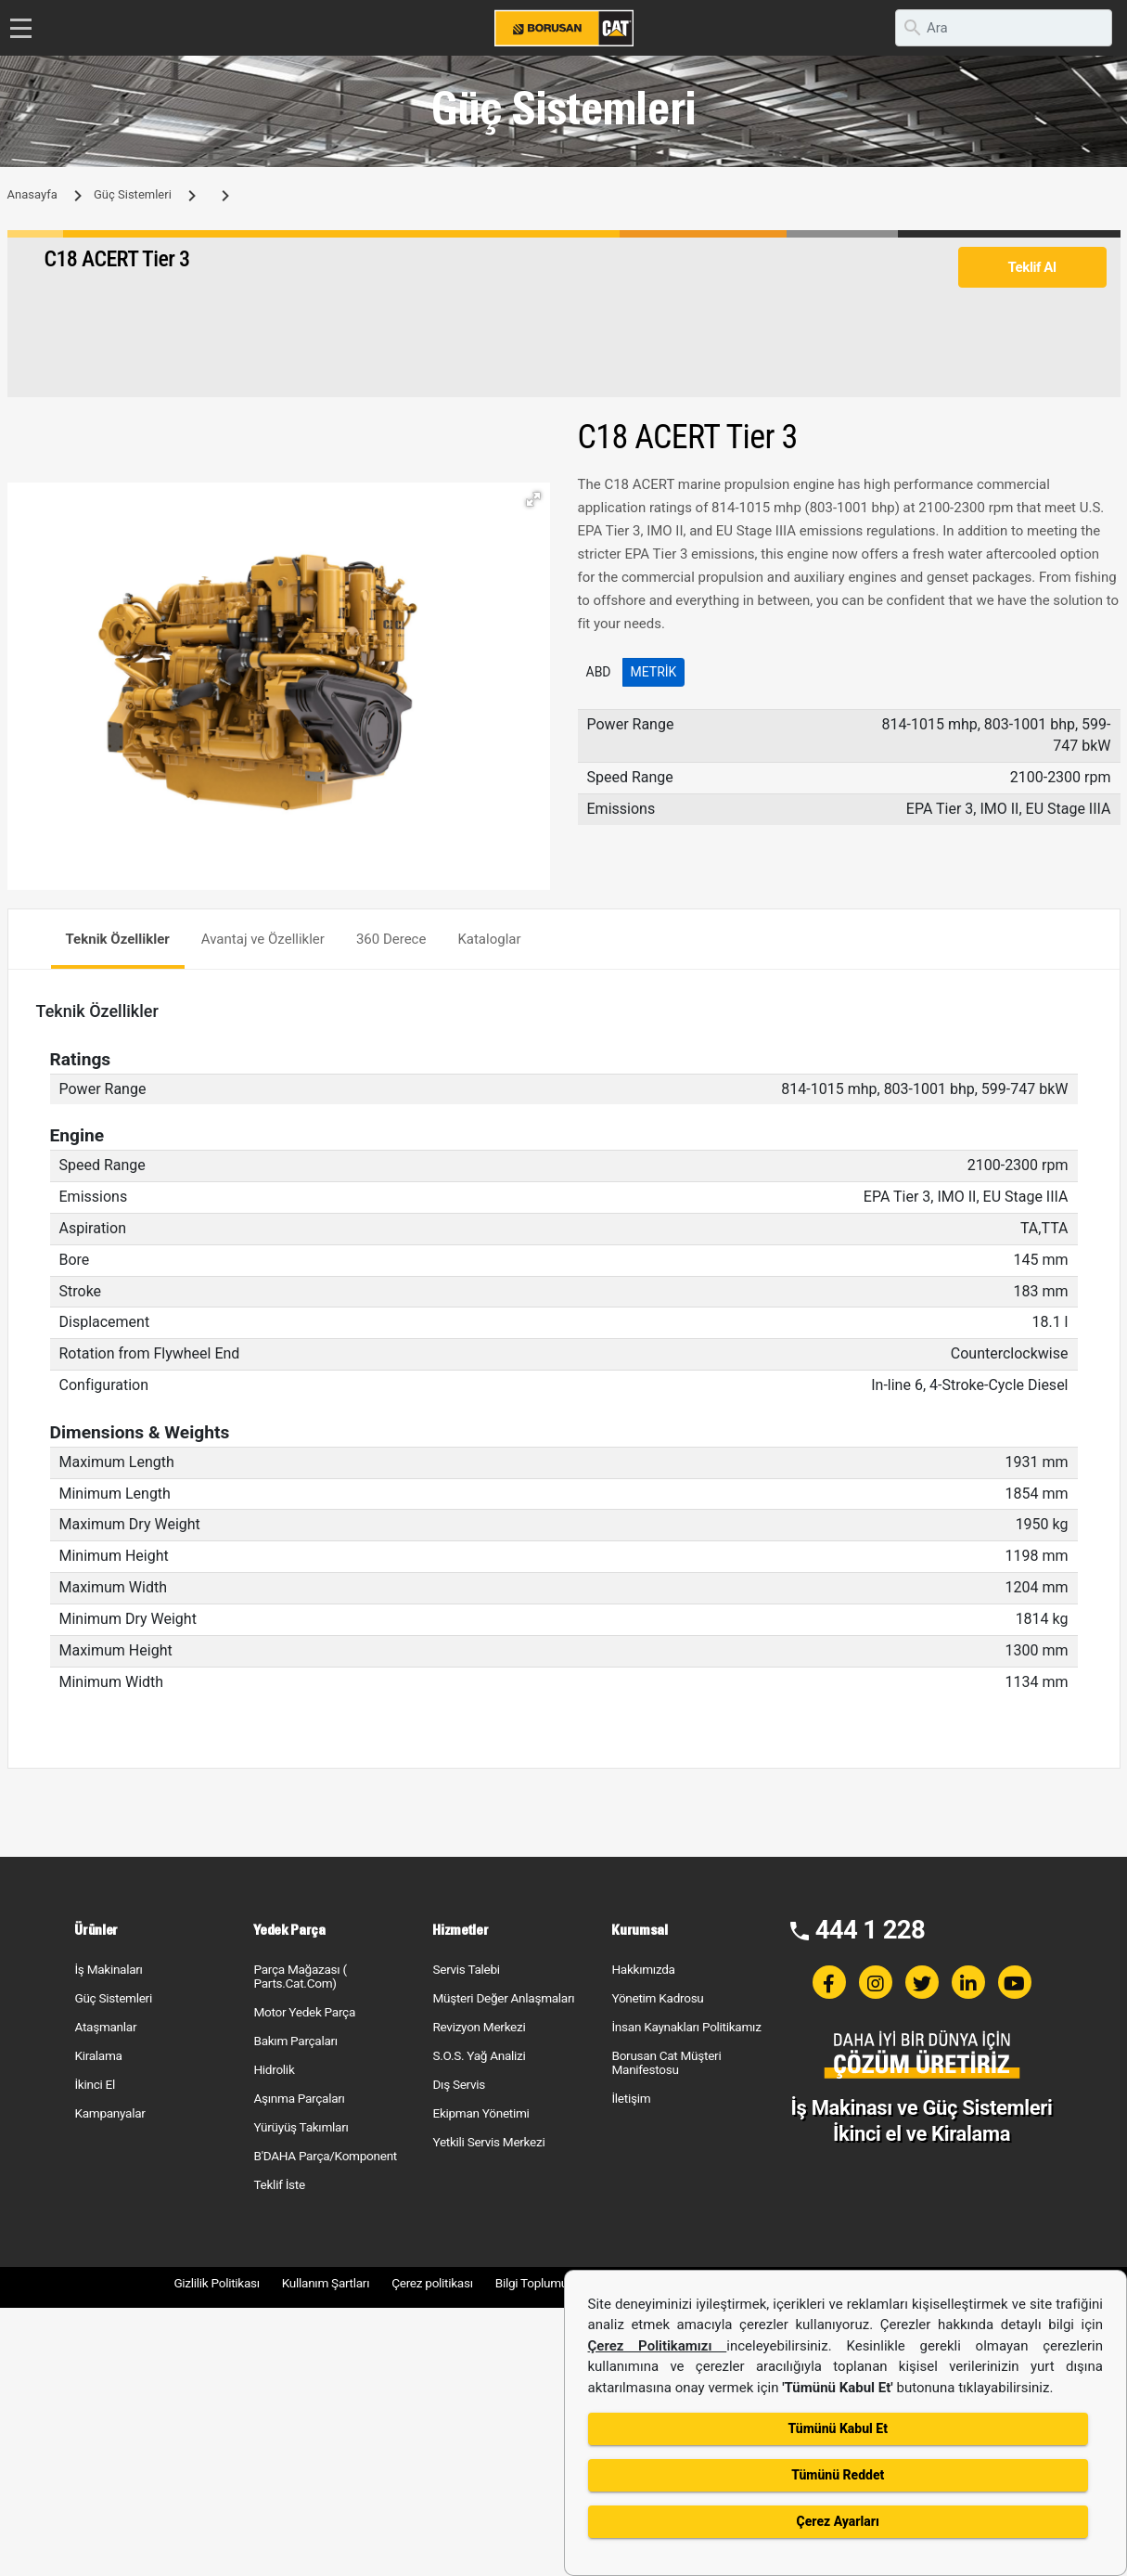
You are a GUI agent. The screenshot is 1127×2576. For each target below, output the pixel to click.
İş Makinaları (108, 1969)
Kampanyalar (109, 2113)
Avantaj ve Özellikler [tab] (263, 939)
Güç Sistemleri (133, 194)
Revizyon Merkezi (478, 2026)
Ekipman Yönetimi (480, 2113)
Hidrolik (273, 2069)
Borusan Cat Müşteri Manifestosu (666, 2062)
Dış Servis (458, 2084)
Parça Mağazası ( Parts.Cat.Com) (299, 1976)
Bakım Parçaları (295, 2040)
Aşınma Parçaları (298, 2098)
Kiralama (98, 2055)
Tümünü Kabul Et (838, 2428)
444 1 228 (870, 1929)
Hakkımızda (642, 1969)
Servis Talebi (465, 1969)
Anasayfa (32, 194)
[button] (533, 499)
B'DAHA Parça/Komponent (325, 2155)
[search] (1003, 27)
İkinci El (94, 2084)
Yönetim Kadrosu (657, 1997)
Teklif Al (1031, 267)
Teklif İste (278, 2184)
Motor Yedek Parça (304, 2011)
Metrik (654, 671)
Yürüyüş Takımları (300, 2126)
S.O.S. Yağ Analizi (478, 2055)
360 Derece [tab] (391, 939)
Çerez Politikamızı (657, 2346)
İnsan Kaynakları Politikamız (686, 2026)
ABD (598, 671)
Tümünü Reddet (837, 2474)
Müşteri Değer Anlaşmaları (503, 1997)
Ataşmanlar (105, 2026)
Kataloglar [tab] (488, 939)
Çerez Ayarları (838, 2521)
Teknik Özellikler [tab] (118, 939)
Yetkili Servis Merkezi (488, 2141)
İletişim (630, 2098)
